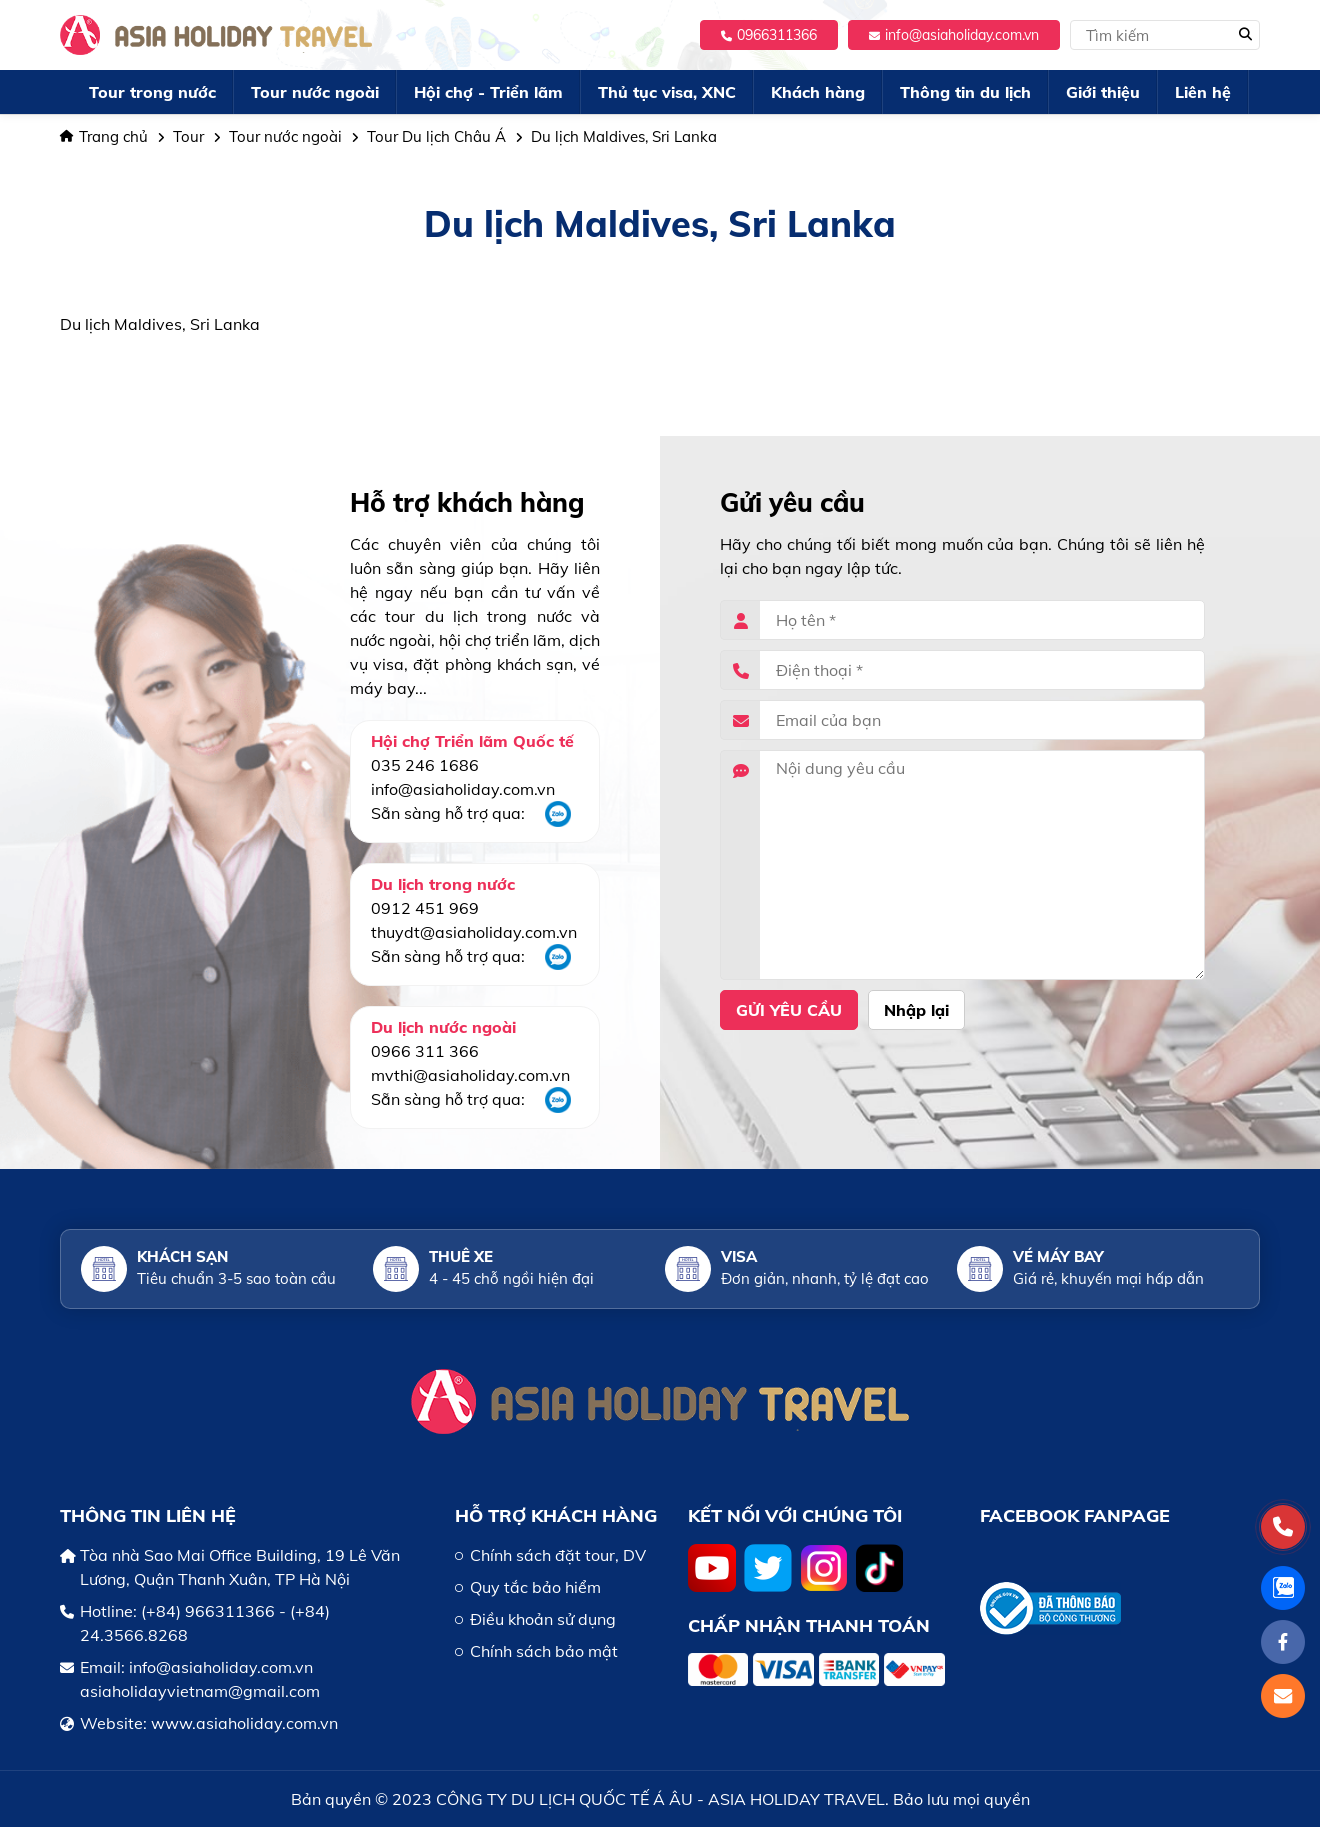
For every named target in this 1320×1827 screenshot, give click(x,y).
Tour (188, 136)
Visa (739, 1256)
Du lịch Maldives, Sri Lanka (624, 136)
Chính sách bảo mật (544, 1651)
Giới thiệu (1103, 92)
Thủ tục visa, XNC (667, 92)
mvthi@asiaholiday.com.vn (470, 1075)
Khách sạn (182, 1256)
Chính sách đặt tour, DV (558, 1555)
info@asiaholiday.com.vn (954, 35)
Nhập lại (916, 1010)
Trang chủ (104, 136)
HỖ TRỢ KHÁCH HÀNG (556, 1515)
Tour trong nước (152, 92)
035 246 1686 (425, 765)
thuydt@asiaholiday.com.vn (474, 932)
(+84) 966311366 (208, 1611)
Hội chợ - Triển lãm (488, 92)
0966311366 (769, 35)
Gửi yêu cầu (789, 1010)
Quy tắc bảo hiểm (535, 1587)
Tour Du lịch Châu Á (436, 136)
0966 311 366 (425, 1051)
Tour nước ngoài (315, 92)
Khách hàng (818, 92)
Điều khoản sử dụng (543, 1619)
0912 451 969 (425, 908)
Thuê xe (461, 1256)
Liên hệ (1203, 92)
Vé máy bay (1058, 1256)
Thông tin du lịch (965, 92)
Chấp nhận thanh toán (809, 1625)
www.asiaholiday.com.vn (244, 1723)
